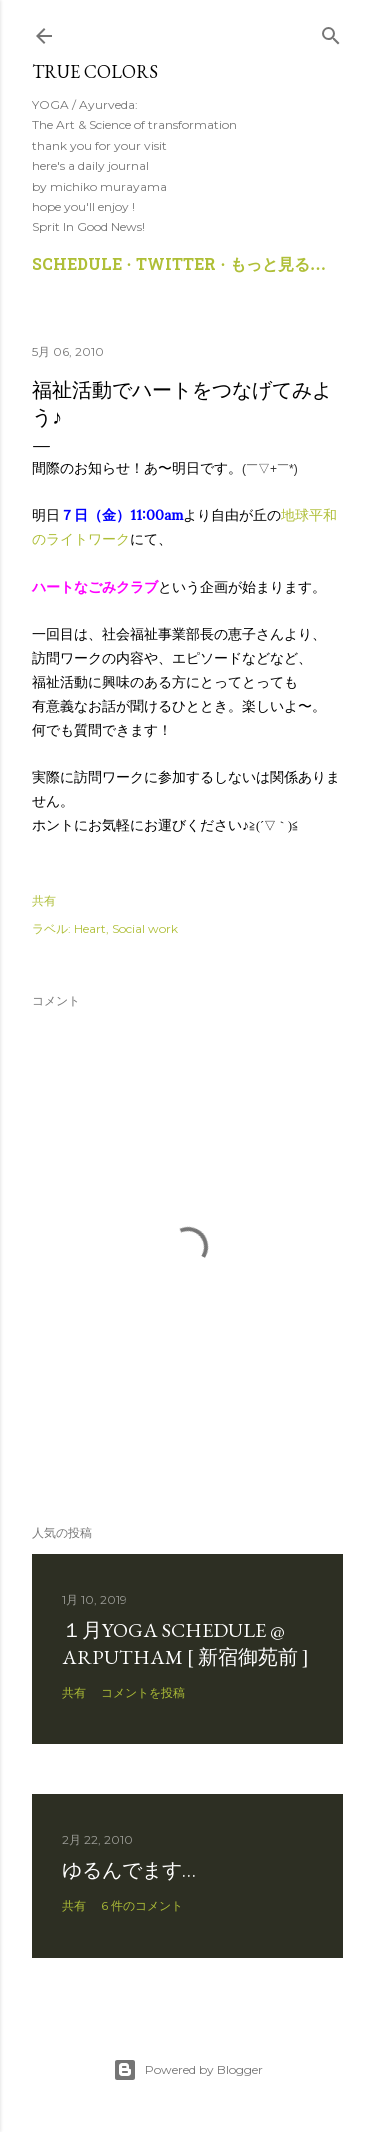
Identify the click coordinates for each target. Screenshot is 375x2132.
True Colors (95, 71)
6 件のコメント (142, 1905)
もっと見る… (278, 266)
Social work (145, 928)
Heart (90, 928)
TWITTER (176, 266)
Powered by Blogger (188, 2070)
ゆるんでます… (129, 1870)
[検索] (331, 31)
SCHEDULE (77, 266)
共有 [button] (44, 900)
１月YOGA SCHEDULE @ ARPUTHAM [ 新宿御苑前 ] (185, 1643)
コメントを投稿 (143, 1692)
